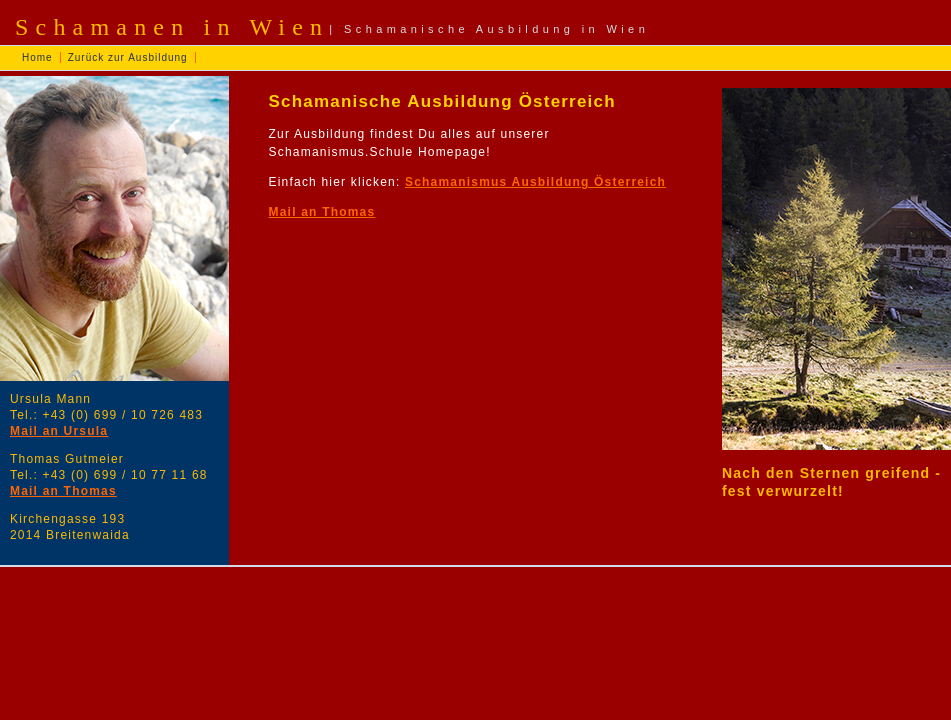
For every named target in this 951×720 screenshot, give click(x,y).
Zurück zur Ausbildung (128, 57)
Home (37, 57)
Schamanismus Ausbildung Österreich (535, 182)
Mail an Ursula (59, 431)
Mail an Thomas (63, 491)
